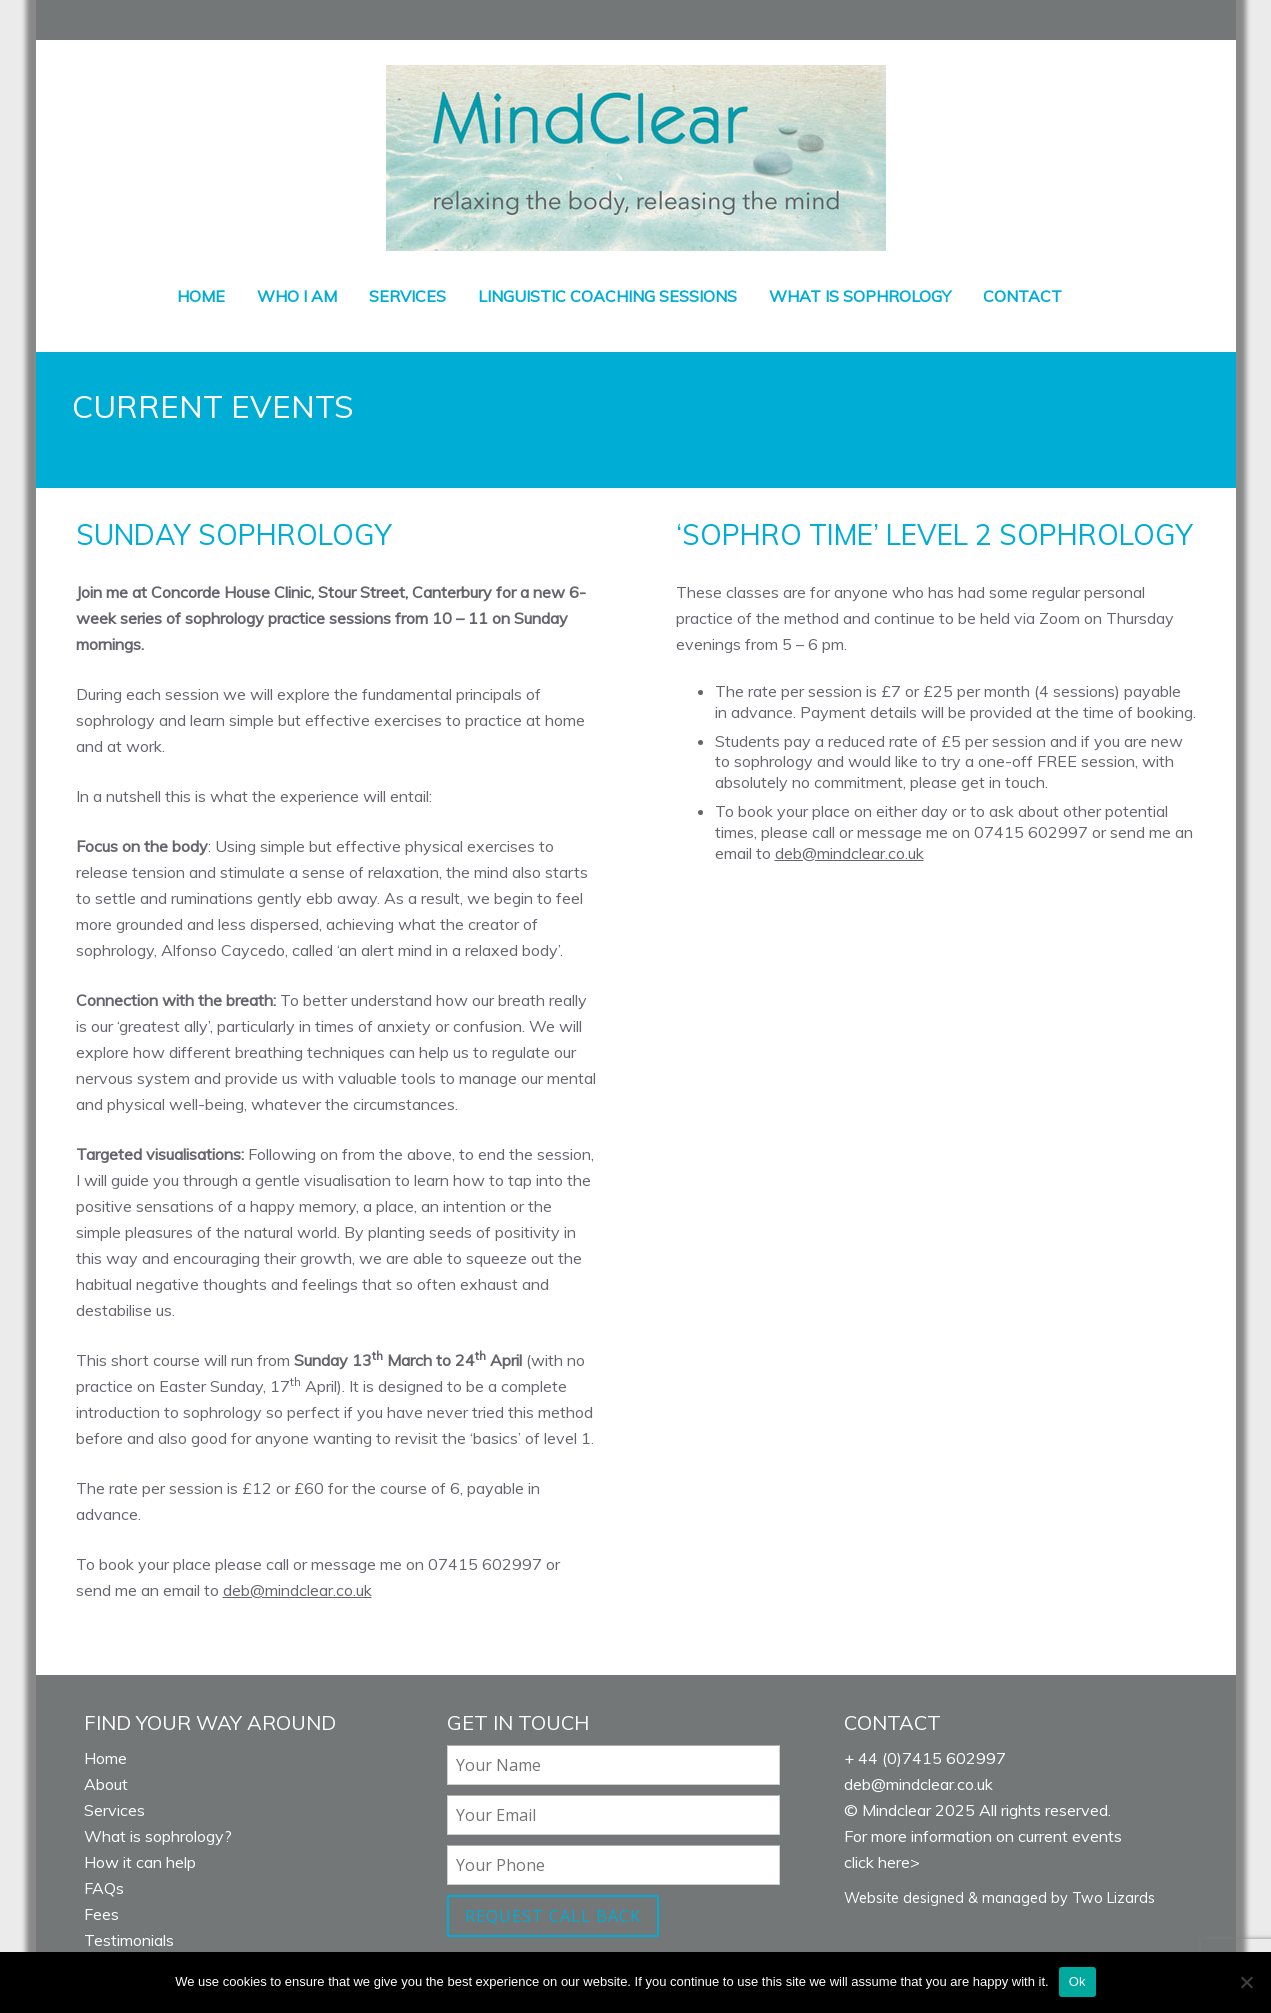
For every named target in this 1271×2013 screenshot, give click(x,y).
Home (201, 296)
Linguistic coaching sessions (607, 296)
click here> (882, 1862)
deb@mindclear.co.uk (297, 1590)
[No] (1246, 1982)
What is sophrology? (158, 1836)
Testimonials (129, 1940)
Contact (1022, 296)
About (106, 1784)
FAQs (104, 1888)
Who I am (297, 296)
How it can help (140, 1862)
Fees (101, 1914)
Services (407, 296)
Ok (1077, 1981)
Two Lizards (1113, 1898)
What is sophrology (860, 296)
